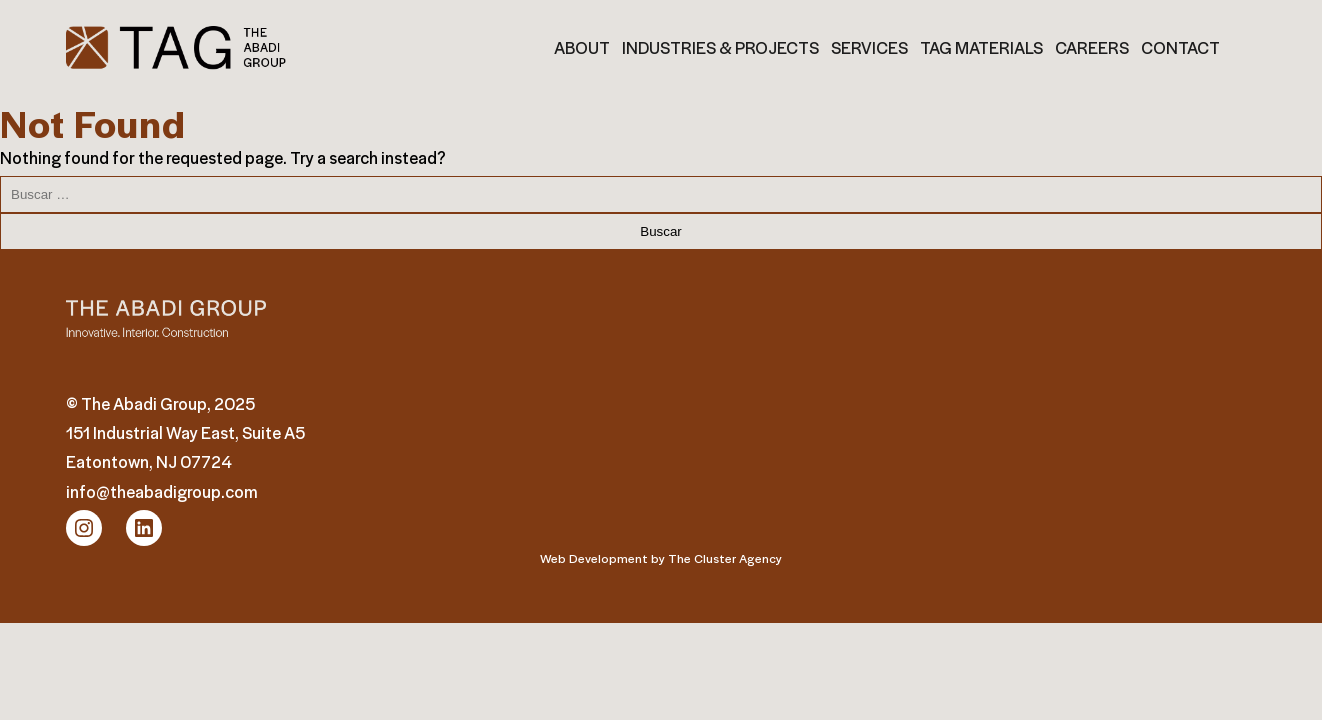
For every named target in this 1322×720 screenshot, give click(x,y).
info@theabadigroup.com (162, 491)
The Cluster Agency (725, 557)
